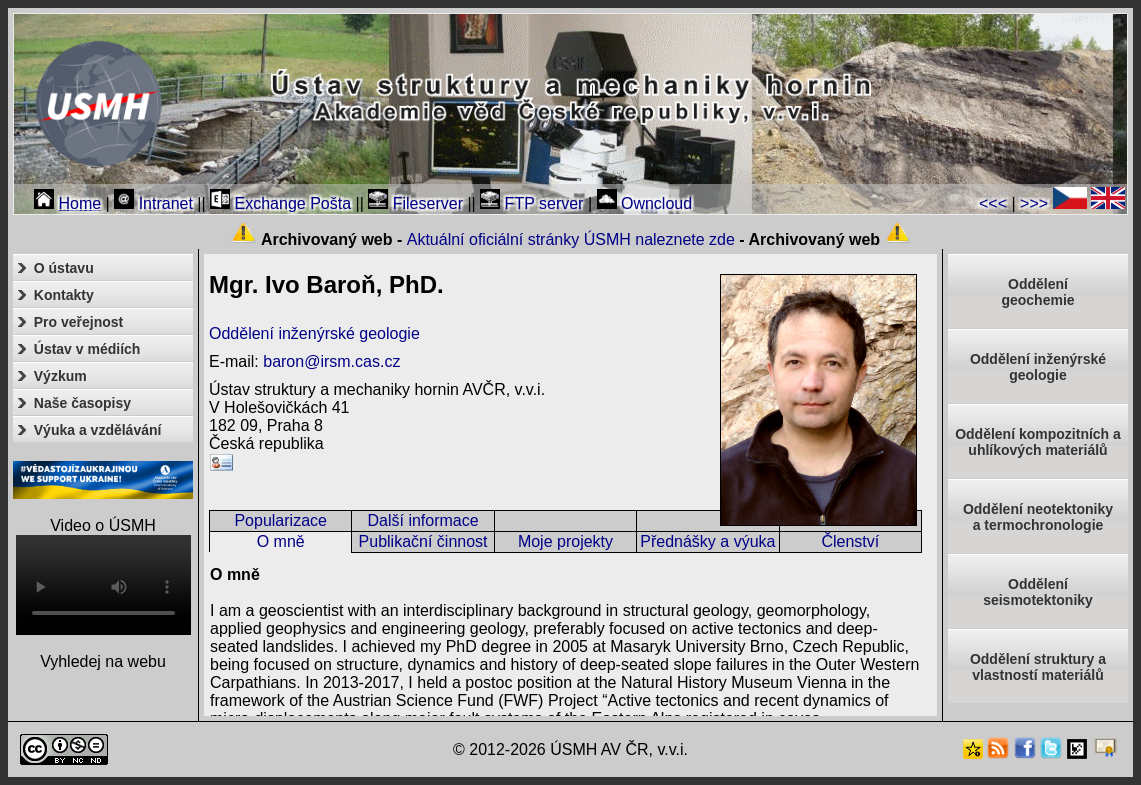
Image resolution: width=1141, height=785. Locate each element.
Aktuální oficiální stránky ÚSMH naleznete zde (571, 239)
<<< (993, 203)
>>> (1034, 203)
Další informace (423, 520)
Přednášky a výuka (707, 541)
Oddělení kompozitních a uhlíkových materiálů (1038, 442)
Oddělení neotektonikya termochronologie (1038, 517)
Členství (850, 541)
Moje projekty (565, 541)
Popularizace (280, 520)
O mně (281, 541)
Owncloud (645, 203)
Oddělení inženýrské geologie (314, 333)
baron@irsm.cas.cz (331, 361)
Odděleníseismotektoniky (1038, 592)
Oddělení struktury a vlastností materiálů (1038, 667)
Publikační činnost (423, 541)
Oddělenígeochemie (1037, 292)
